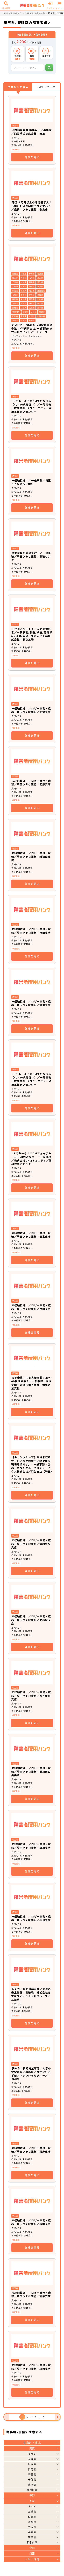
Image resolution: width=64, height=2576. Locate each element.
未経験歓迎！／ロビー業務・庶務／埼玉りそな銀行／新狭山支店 (31, 857)
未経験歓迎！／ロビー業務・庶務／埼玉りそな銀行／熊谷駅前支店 (31, 1696)
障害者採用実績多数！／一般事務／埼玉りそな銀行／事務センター (31, 556)
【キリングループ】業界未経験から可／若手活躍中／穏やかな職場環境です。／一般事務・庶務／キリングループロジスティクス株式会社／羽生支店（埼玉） (32, 1464)
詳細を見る (32, 157)
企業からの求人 (18, 87)
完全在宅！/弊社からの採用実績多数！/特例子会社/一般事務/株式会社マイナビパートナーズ (31, 328)
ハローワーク (46, 87)
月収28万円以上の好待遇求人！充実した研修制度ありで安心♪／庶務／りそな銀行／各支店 (31, 206)
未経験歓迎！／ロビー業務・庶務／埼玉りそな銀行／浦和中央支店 (31, 1544)
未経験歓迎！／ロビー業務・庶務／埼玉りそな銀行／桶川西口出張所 (31, 1772)
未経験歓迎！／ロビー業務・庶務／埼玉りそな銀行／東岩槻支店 (31, 1620)
